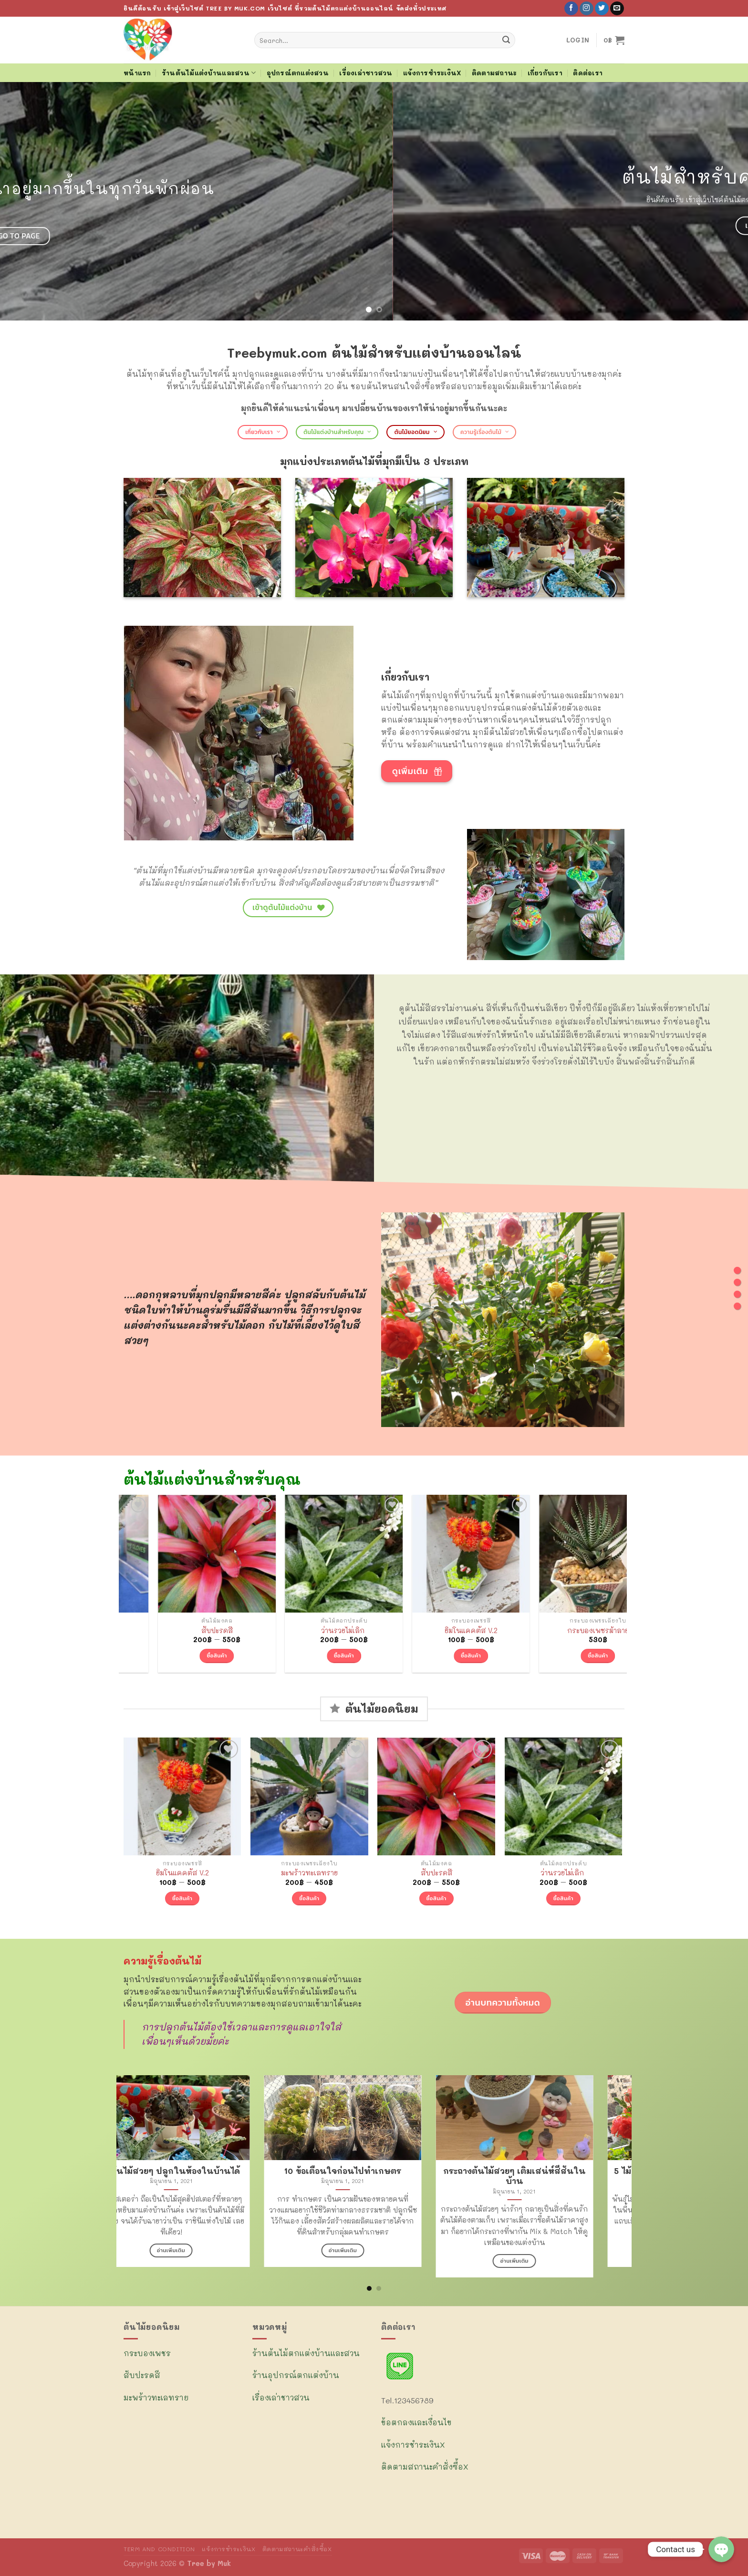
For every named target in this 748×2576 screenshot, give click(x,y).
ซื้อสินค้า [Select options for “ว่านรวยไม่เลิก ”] (436, 1655)
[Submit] (506, 40)
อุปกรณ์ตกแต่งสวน (298, 73)
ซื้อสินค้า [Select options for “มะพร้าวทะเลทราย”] (182, 1655)
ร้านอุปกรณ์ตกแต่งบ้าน (295, 2375)
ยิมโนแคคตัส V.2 (563, 1630)
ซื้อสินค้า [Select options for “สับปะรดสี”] (309, 1655)
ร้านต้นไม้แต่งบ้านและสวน (209, 72)
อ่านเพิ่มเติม (374, 2250)
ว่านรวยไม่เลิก (436, 1630)
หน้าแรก (137, 73)
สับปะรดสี (309, 1630)
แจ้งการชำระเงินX (432, 73)
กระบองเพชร (147, 2353)
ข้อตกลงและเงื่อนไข (416, 2422)
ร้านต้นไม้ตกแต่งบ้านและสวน (306, 2353)
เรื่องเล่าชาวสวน (365, 73)
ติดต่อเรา (588, 73)
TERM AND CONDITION (159, 2549)
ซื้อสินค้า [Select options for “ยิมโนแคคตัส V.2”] (563, 1655)
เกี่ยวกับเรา (545, 73)
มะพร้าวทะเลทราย (182, 1630)
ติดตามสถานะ (494, 73)
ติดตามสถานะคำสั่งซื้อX (424, 2467)
